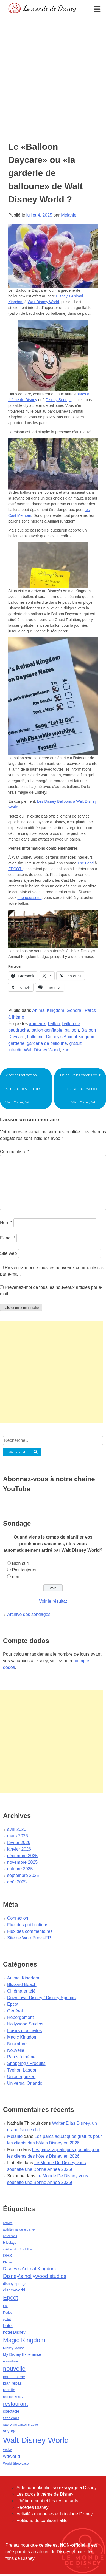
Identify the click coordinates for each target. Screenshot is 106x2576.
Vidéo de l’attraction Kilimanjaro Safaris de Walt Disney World (22, 1088)
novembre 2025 (22, 1862)
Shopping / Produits (26, 2063)
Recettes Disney (32, 2507)
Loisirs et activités (24, 2030)
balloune (35, 1036)
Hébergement (20, 2017)
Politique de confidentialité (42, 2520)
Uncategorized (21, 2076)
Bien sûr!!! (22, 1563)
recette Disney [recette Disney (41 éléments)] (13, 2396)
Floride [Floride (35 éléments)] (7, 2312)
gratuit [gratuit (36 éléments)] (7, 2319)
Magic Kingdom (22, 2037)
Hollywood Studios (25, 2024)
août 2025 (17, 1882)
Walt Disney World (43, 302)
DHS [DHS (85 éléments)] (7, 2255)
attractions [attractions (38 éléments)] (10, 2236)
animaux (37, 1023)
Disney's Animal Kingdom (71, 1036)
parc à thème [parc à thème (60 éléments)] (14, 2377)
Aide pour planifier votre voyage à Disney (56, 2487)
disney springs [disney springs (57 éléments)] (14, 2284)
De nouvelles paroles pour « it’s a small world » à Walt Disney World (80, 1088)
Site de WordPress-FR (29, 1938)
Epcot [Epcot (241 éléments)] (10, 2297)
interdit (14, 1050)
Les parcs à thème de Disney (44, 2494)
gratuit (75, 1043)
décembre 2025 (22, 1855)
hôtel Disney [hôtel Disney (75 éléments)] (14, 2332)
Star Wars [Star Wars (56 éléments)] (11, 2418)
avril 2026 (16, 1829)
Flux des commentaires (29, 1931)
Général (74, 1010)
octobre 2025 (20, 1868)
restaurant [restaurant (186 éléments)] (15, 2404)
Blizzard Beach (22, 1984)
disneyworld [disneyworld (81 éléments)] (14, 2290)
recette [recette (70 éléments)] (9, 2390)
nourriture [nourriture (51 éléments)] (10, 2361)
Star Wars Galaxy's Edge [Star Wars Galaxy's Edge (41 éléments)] (20, 2424)
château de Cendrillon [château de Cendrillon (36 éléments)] (17, 2249)
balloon (72, 1030)
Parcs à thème (21, 2057)
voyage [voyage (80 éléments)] (9, 2431)
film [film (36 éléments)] (5, 2306)
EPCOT (15, 869)
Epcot (12, 2004)
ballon (54, 1023)
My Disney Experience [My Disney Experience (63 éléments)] (22, 2354)
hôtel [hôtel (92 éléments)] (8, 2325)
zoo (65, 1050)
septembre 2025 (23, 1875)
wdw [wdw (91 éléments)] (7, 2449)
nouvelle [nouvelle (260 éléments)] (14, 2368)
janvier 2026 (19, 1849)
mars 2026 (17, 1836)
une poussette (29, 897)
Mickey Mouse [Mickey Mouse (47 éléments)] (13, 2348)
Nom (6, 1222)
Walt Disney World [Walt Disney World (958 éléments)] (36, 2440)
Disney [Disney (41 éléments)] (8, 2262)
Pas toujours (24, 1570)
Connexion (17, 1918)
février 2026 (18, 1842)
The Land (85, 863)
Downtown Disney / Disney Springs (41, 1997)
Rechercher (17, 1451)
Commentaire (14, 1151)
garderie (16, 1043)
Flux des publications (27, 1924)
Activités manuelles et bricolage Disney (54, 2514)
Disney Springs (58, 400)
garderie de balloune (47, 1043)
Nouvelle (15, 2050)
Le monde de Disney (49, 8)
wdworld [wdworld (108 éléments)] (11, 2456)
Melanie (68, 215)
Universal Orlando (24, 2083)
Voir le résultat (53, 1601)
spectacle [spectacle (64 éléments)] (11, 2411)
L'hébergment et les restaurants (47, 2500)
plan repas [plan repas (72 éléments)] (12, 2383)
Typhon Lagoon (22, 2070)
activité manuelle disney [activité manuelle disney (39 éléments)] (19, 2229)
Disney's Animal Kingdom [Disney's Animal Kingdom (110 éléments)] (29, 2268)
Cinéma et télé (21, 1991)
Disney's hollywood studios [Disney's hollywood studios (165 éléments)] (34, 2276)
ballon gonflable (47, 1030)
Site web (8, 1253)
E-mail (7, 1238)
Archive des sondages (28, 1614)
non (15, 1576)
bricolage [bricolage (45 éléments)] (9, 2243)
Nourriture (17, 2043)
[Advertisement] (51, 69)
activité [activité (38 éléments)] (7, 2223)
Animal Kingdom (48, 1010)
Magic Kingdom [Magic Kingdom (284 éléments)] (24, 2340)
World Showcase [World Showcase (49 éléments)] (16, 2464)
